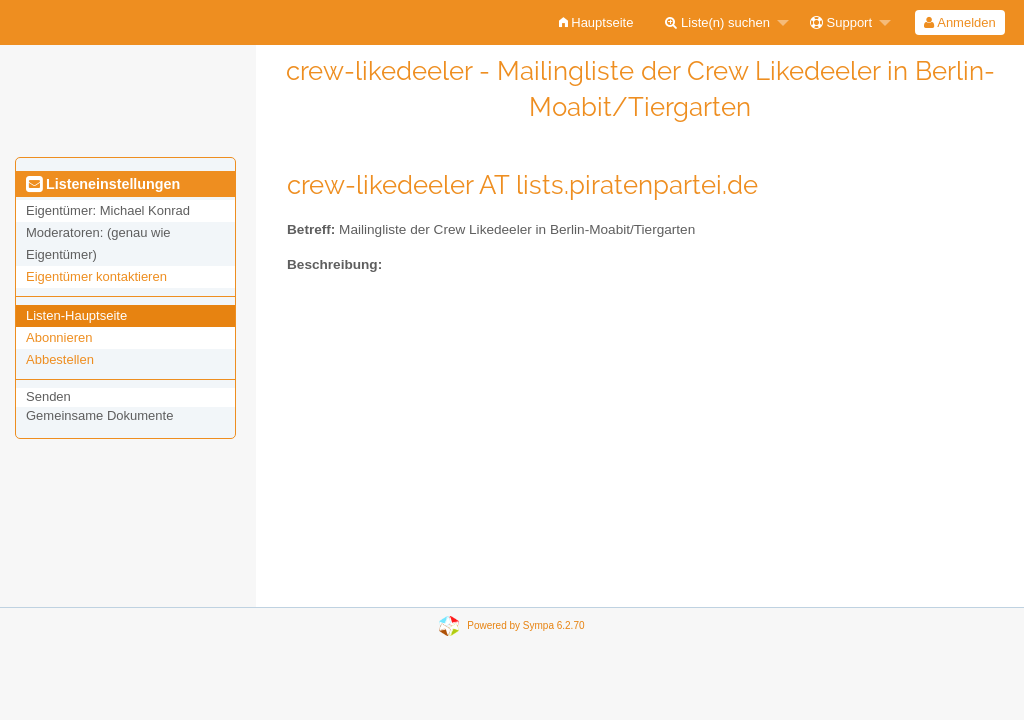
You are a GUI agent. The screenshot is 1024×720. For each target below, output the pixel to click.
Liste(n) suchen (717, 22)
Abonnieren (59, 337)
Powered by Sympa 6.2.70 (525, 625)
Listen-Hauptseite (76, 315)
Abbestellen (60, 359)
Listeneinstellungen (103, 184)
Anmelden (959, 22)
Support (841, 22)
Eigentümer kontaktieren (96, 276)
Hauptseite (596, 22)
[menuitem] (596, 22)
